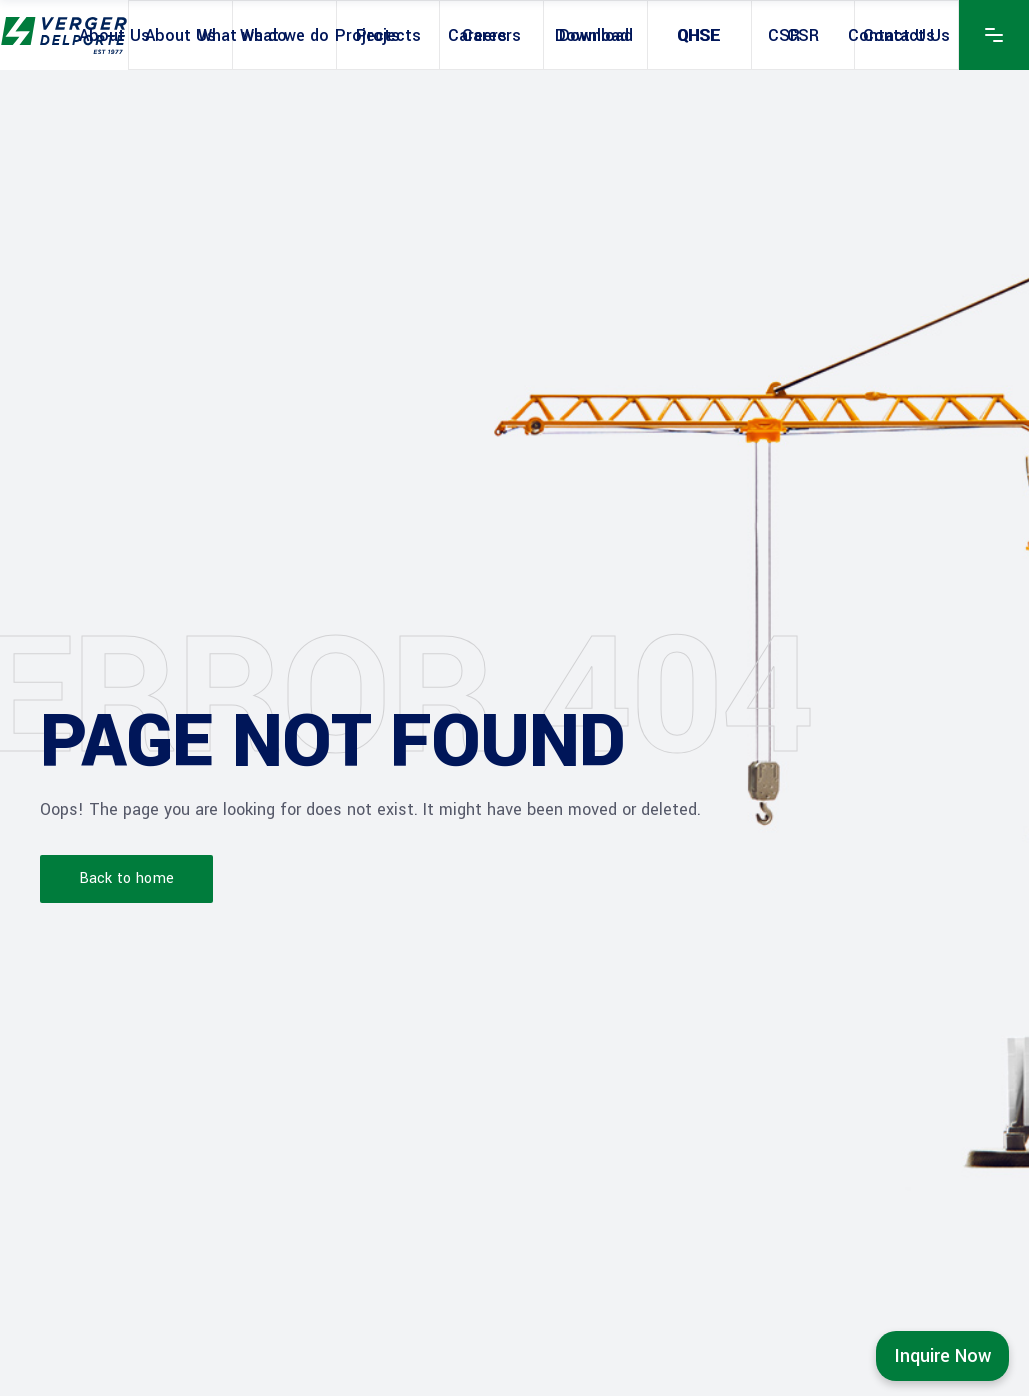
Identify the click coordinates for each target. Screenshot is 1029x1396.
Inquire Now (942, 1356)
